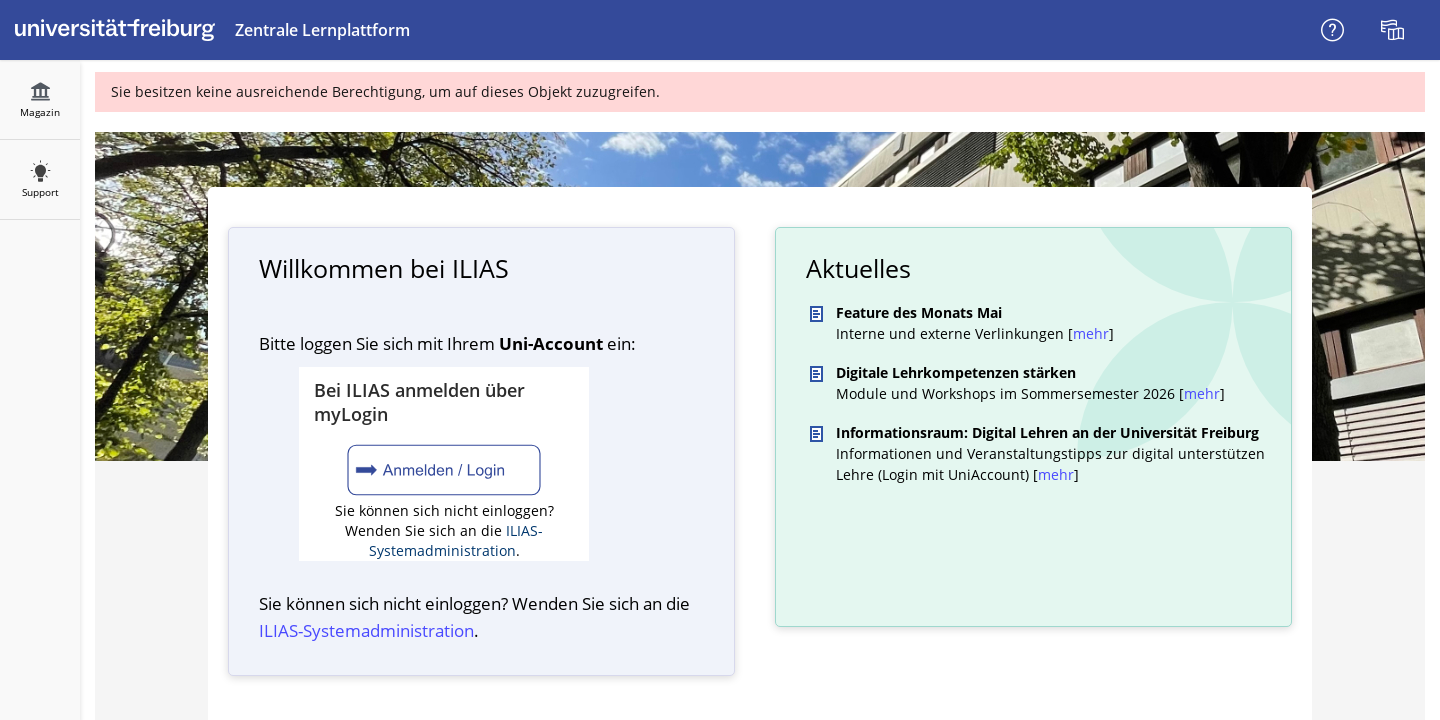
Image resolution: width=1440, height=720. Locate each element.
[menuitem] (1395, 30)
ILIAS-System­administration (366, 630)
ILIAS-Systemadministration (456, 540)
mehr (1091, 333)
